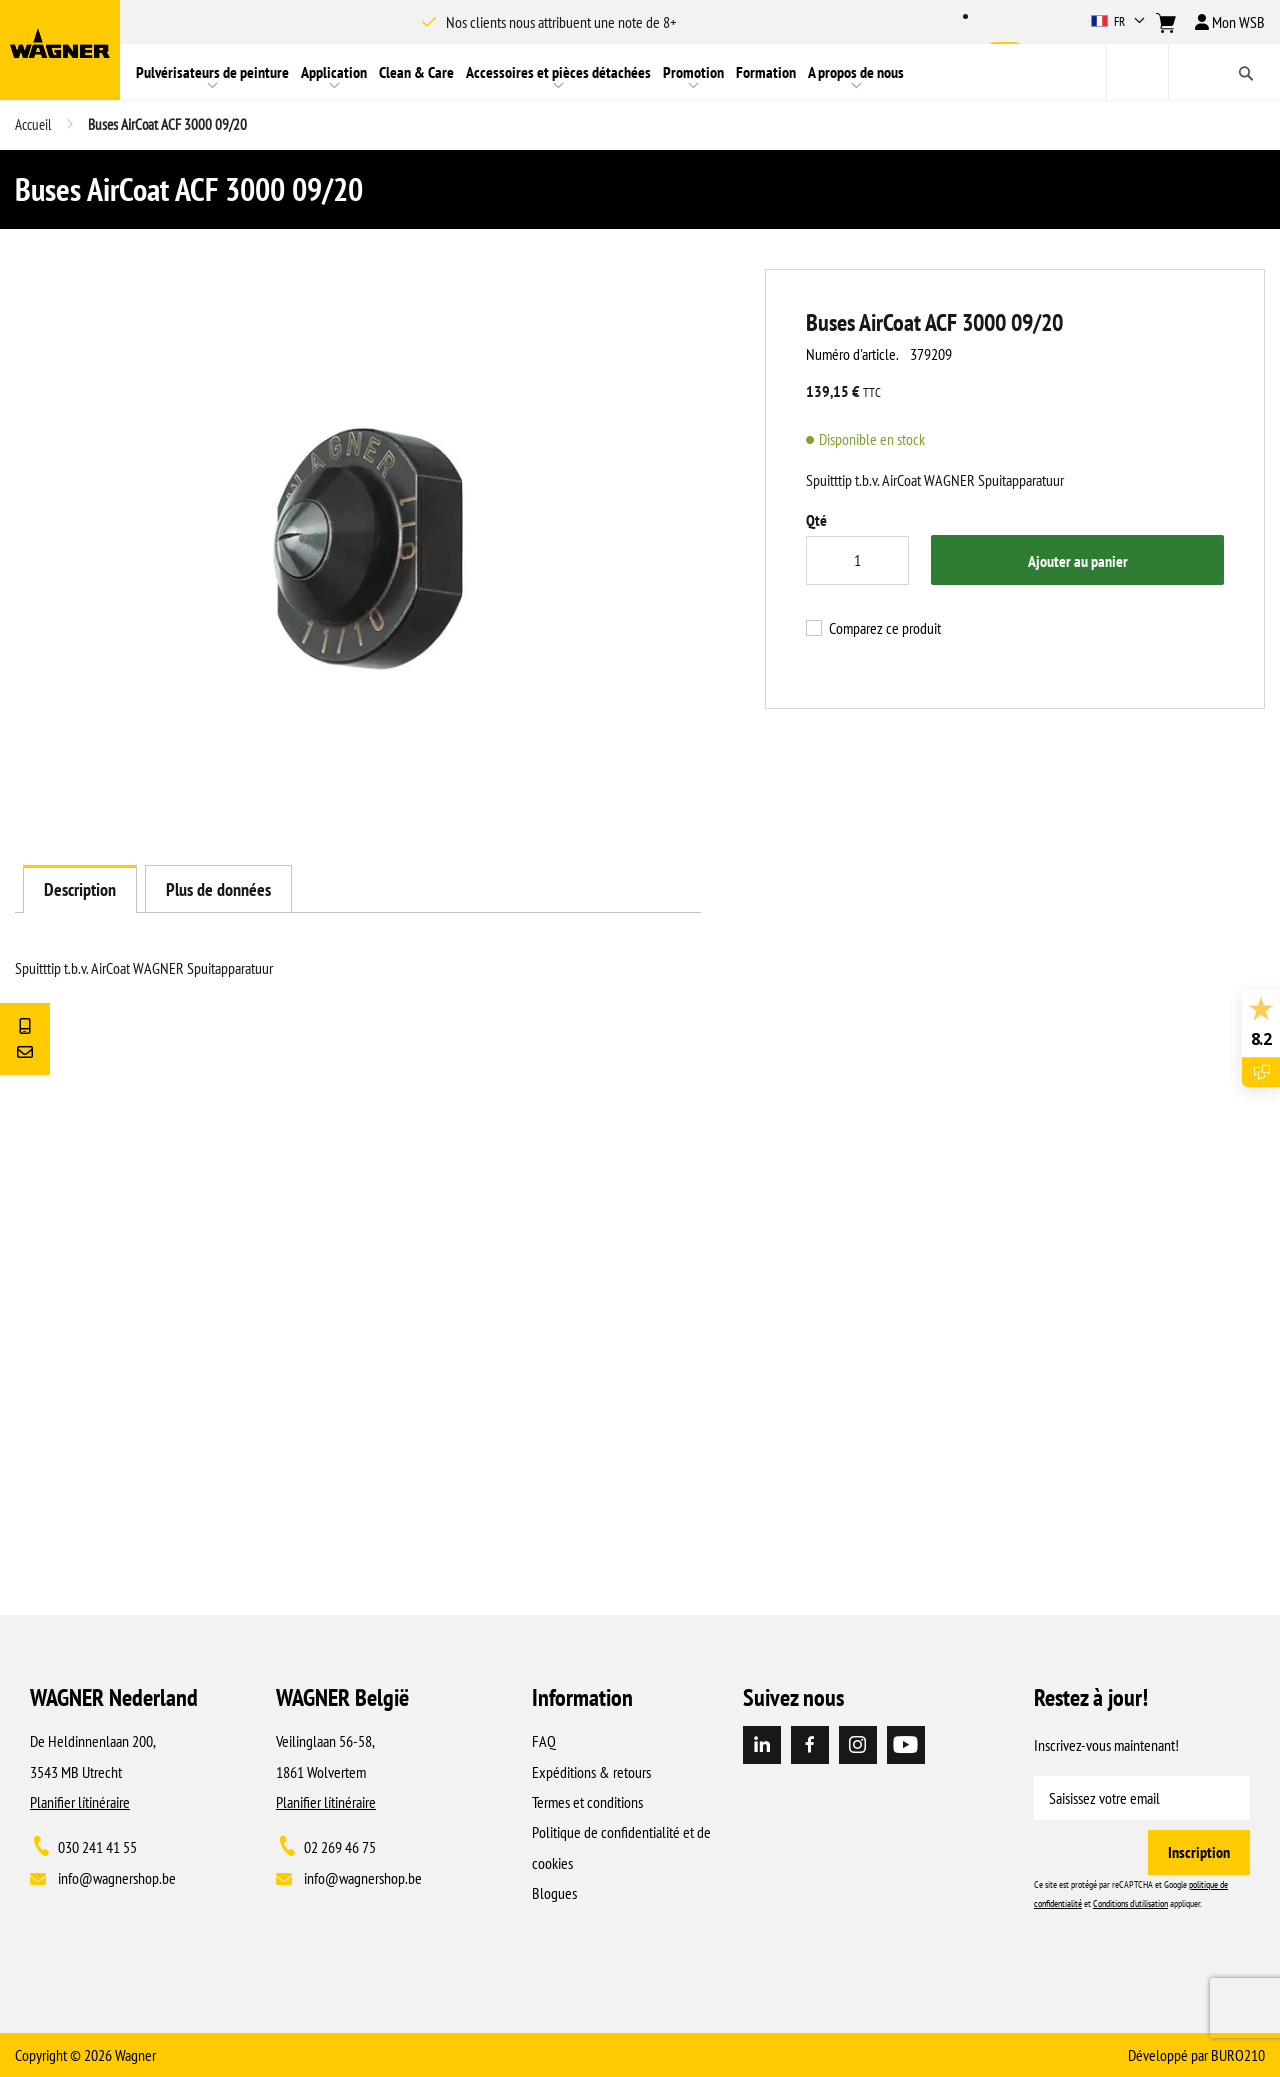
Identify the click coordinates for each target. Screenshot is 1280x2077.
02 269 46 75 (340, 1847)
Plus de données (218, 889)
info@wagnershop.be (117, 1878)
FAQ (544, 1741)
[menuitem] (212, 72)
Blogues (554, 1893)
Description (80, 889)
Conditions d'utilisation (1130, 1903)
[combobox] (1193, 72)
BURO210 (1238, 2055)
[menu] (613, 72)
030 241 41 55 (97, 1847)
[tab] (80, 889)
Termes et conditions (587, 1802)
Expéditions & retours (591, 1772)
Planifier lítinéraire (80, 1802)
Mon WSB (1230, 22)
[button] (1120, 22)
